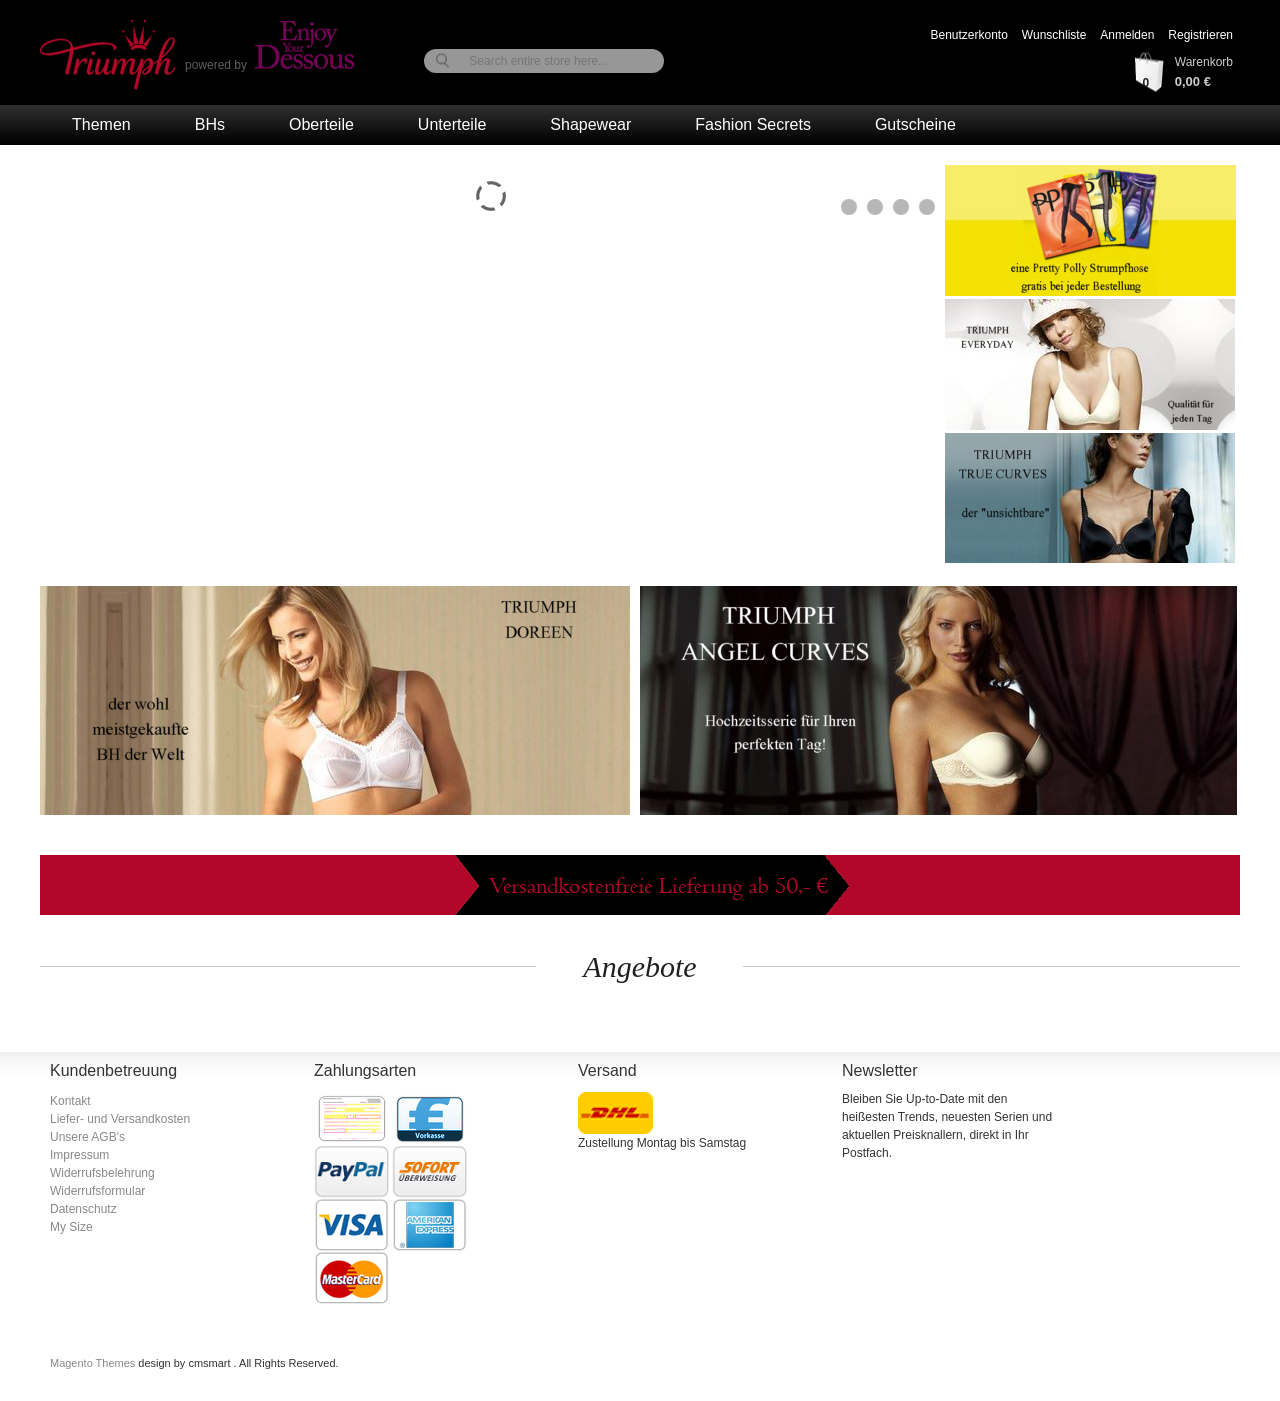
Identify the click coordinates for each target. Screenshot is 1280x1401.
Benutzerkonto (968, 35)
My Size (71, 1227)
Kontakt (70, 1101)
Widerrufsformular (97, 1191)
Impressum (79, 1155)
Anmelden (1127, 35)
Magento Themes (94, 1363)
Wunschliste (1054, 35)
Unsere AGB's (87, 1137)
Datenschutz (83, 1209)
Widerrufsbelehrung (102, 1173)
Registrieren (1200, 35)
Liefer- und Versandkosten (120, 1119)
